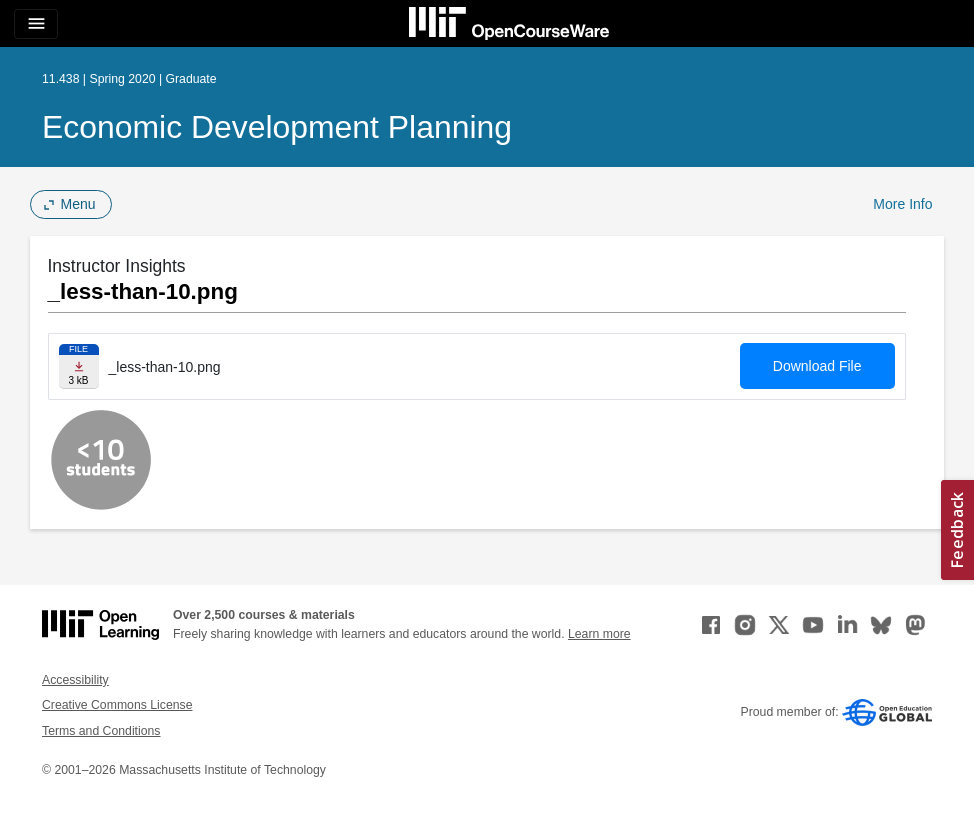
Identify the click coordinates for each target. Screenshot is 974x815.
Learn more (599, 634)
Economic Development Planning (277, 127)
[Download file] (79, 366)
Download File (817, 366)
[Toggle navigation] (36, 24)
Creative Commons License (117, 705)
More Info (902, 204)
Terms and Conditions (101, 731)
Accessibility (75, 680)
